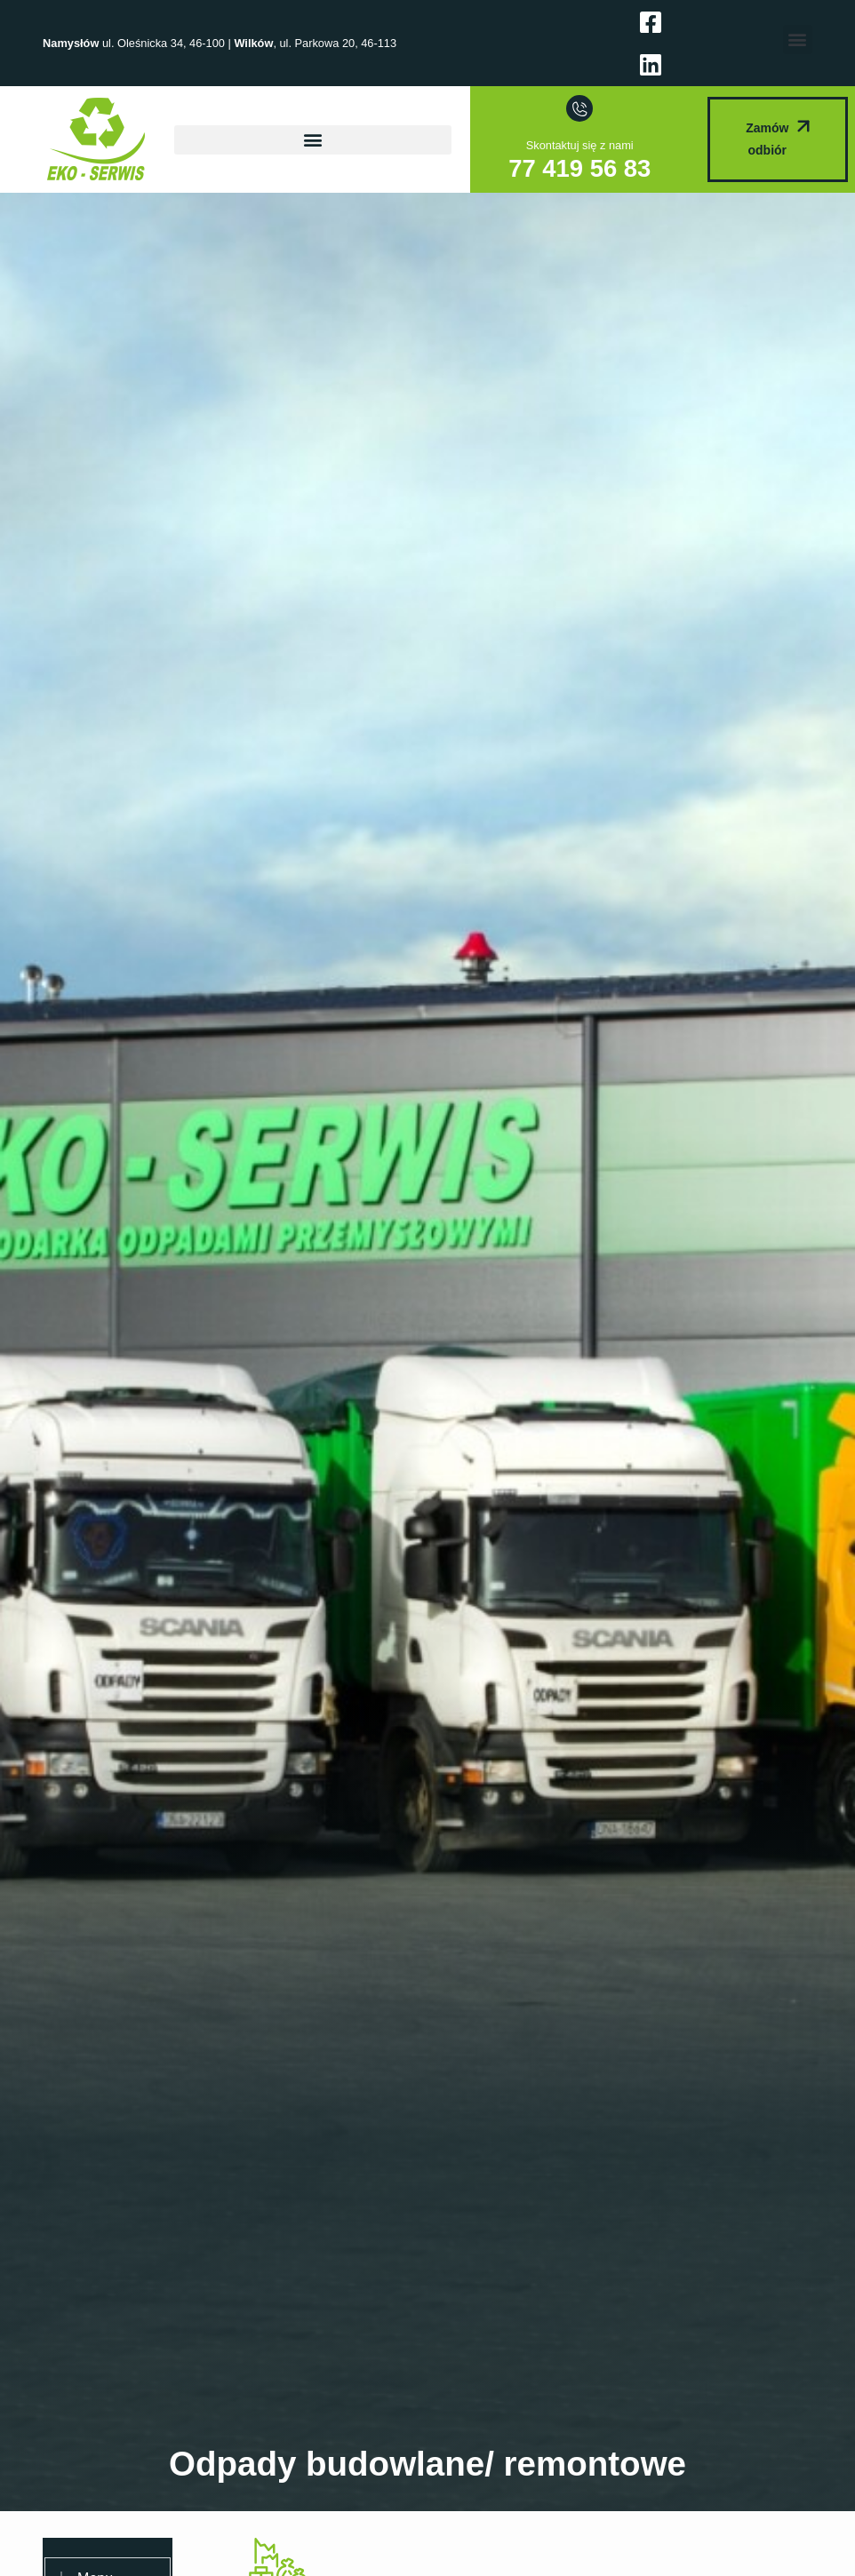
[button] (797, 39)
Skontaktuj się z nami (580, 145)
